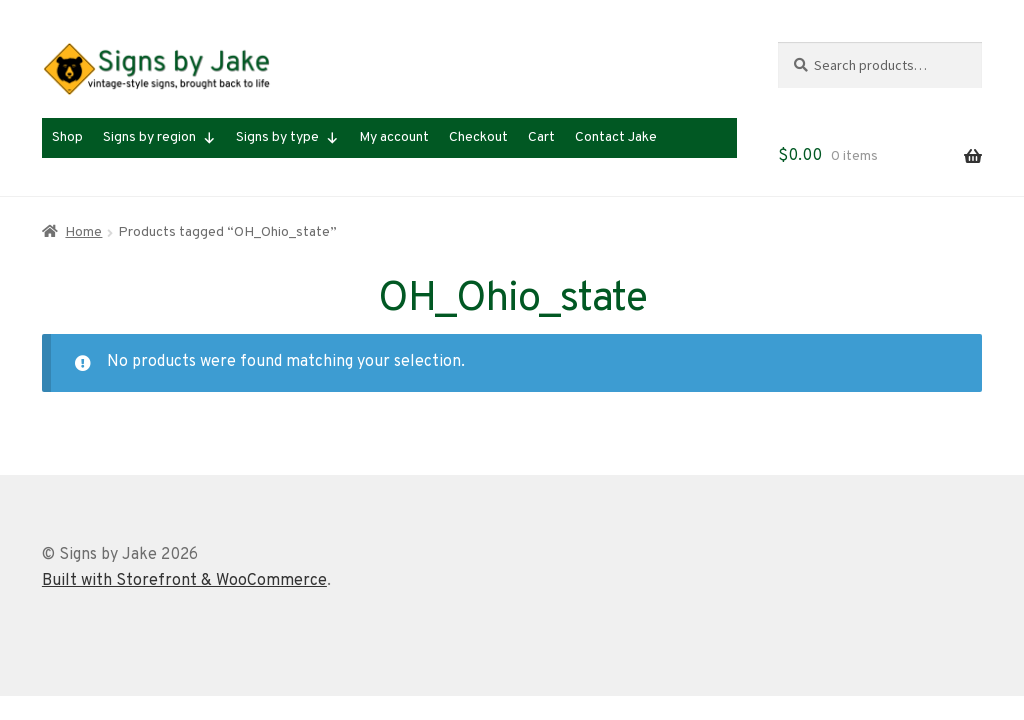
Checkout (478, 137)
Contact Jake (616, 137)
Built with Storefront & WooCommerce (184, 581)
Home (83, 232)
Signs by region (159, 138)
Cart (541, 137)
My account (394, 137)
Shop (67, 137)
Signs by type (287, 138)
